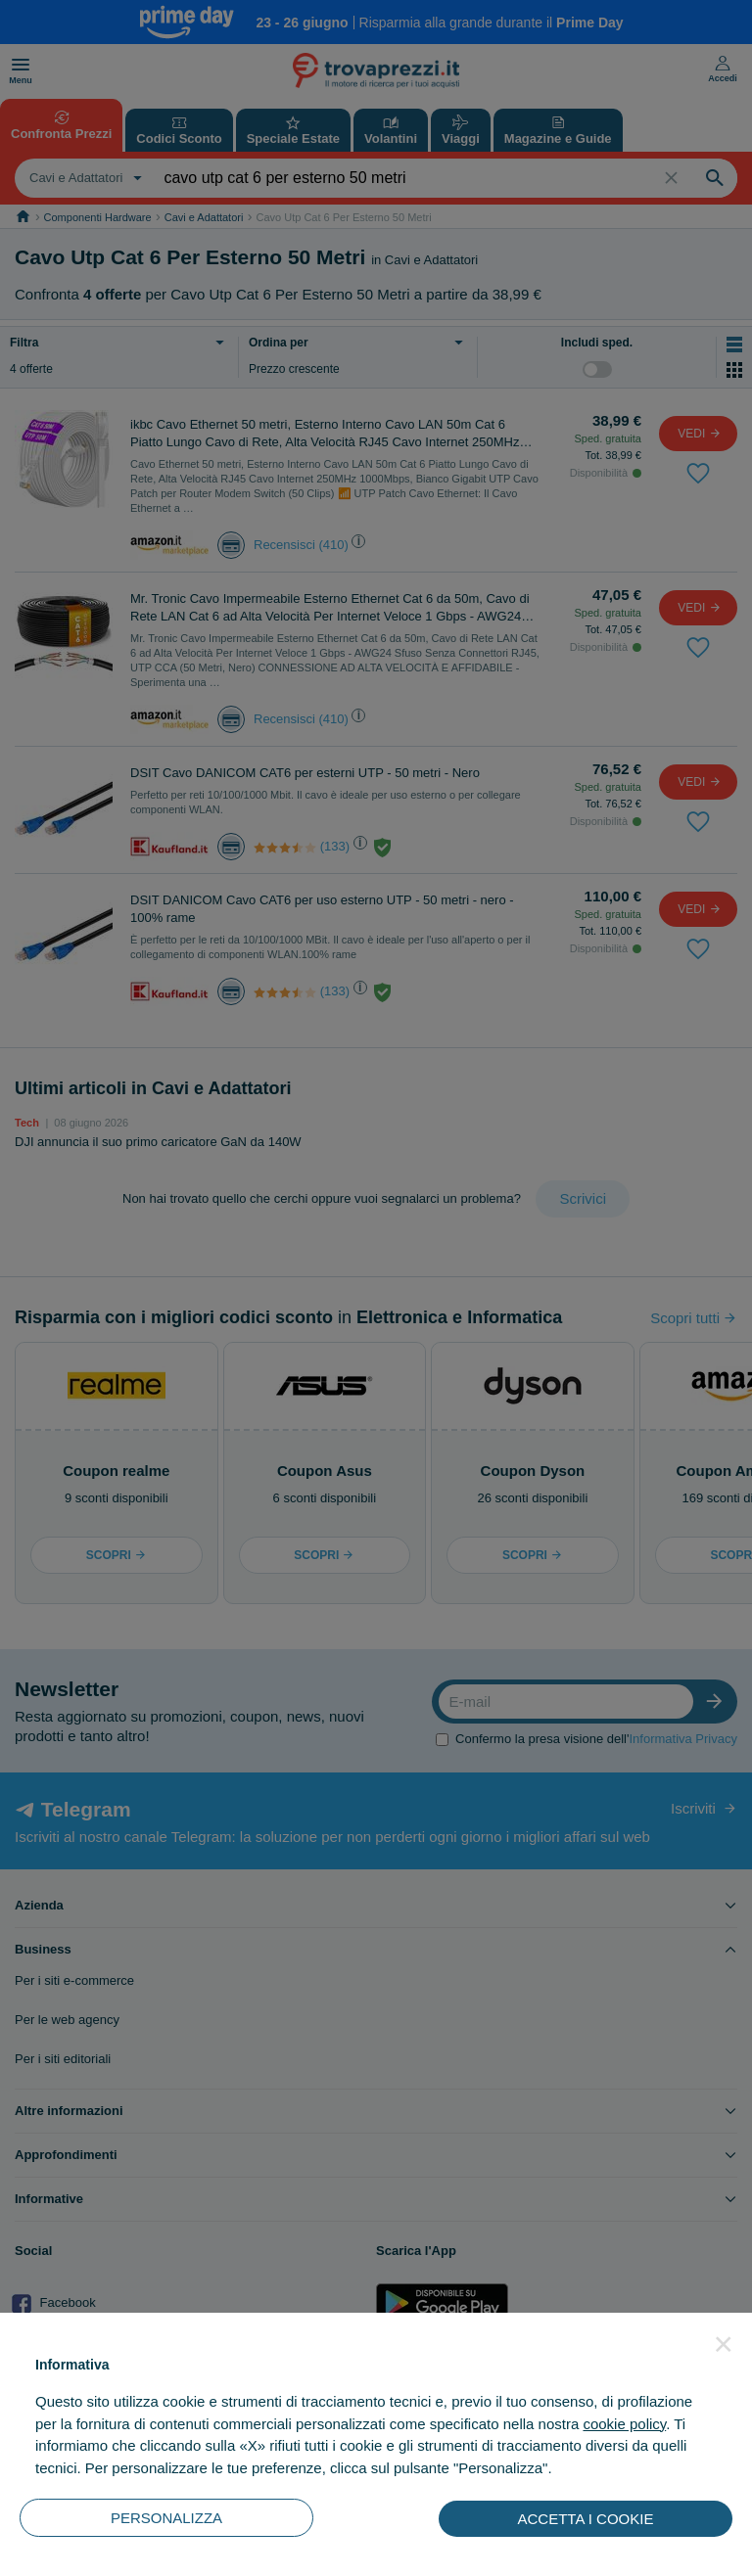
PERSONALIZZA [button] (166, 2517)
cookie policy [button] (624, 2423)
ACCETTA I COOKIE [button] (586, 2518)
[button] (723, 2344)
